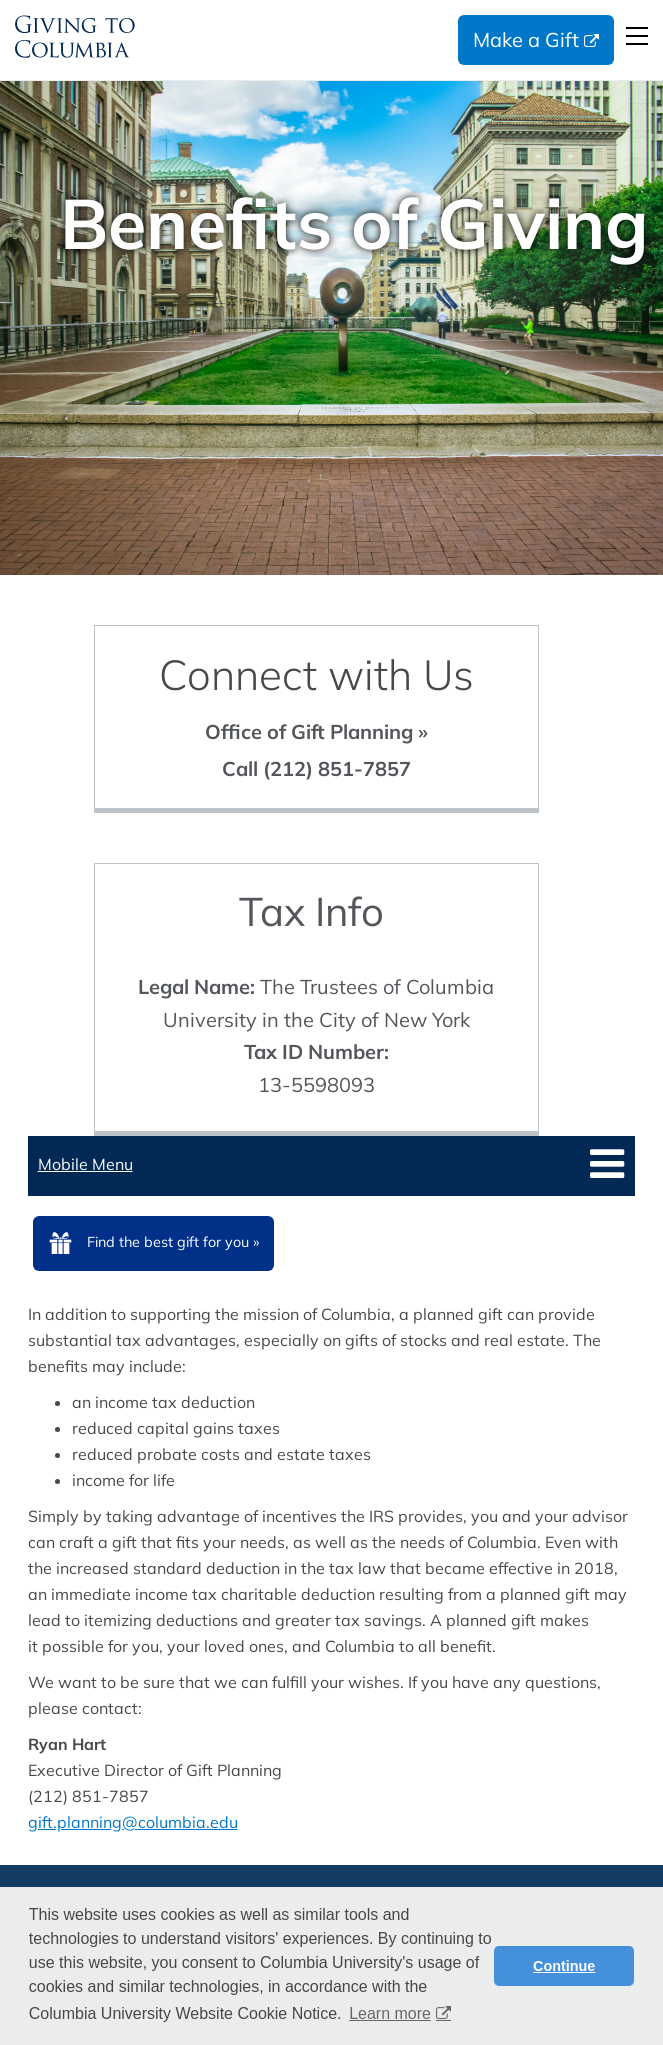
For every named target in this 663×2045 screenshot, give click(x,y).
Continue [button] (564, 1966)
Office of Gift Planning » (316, 731)
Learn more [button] (390, 2013)
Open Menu (637, 36)
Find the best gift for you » (173, 1242)
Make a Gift (526, 39)
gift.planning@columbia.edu (133, 1822)
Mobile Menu (85, 1164)
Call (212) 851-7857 (316, 768)
